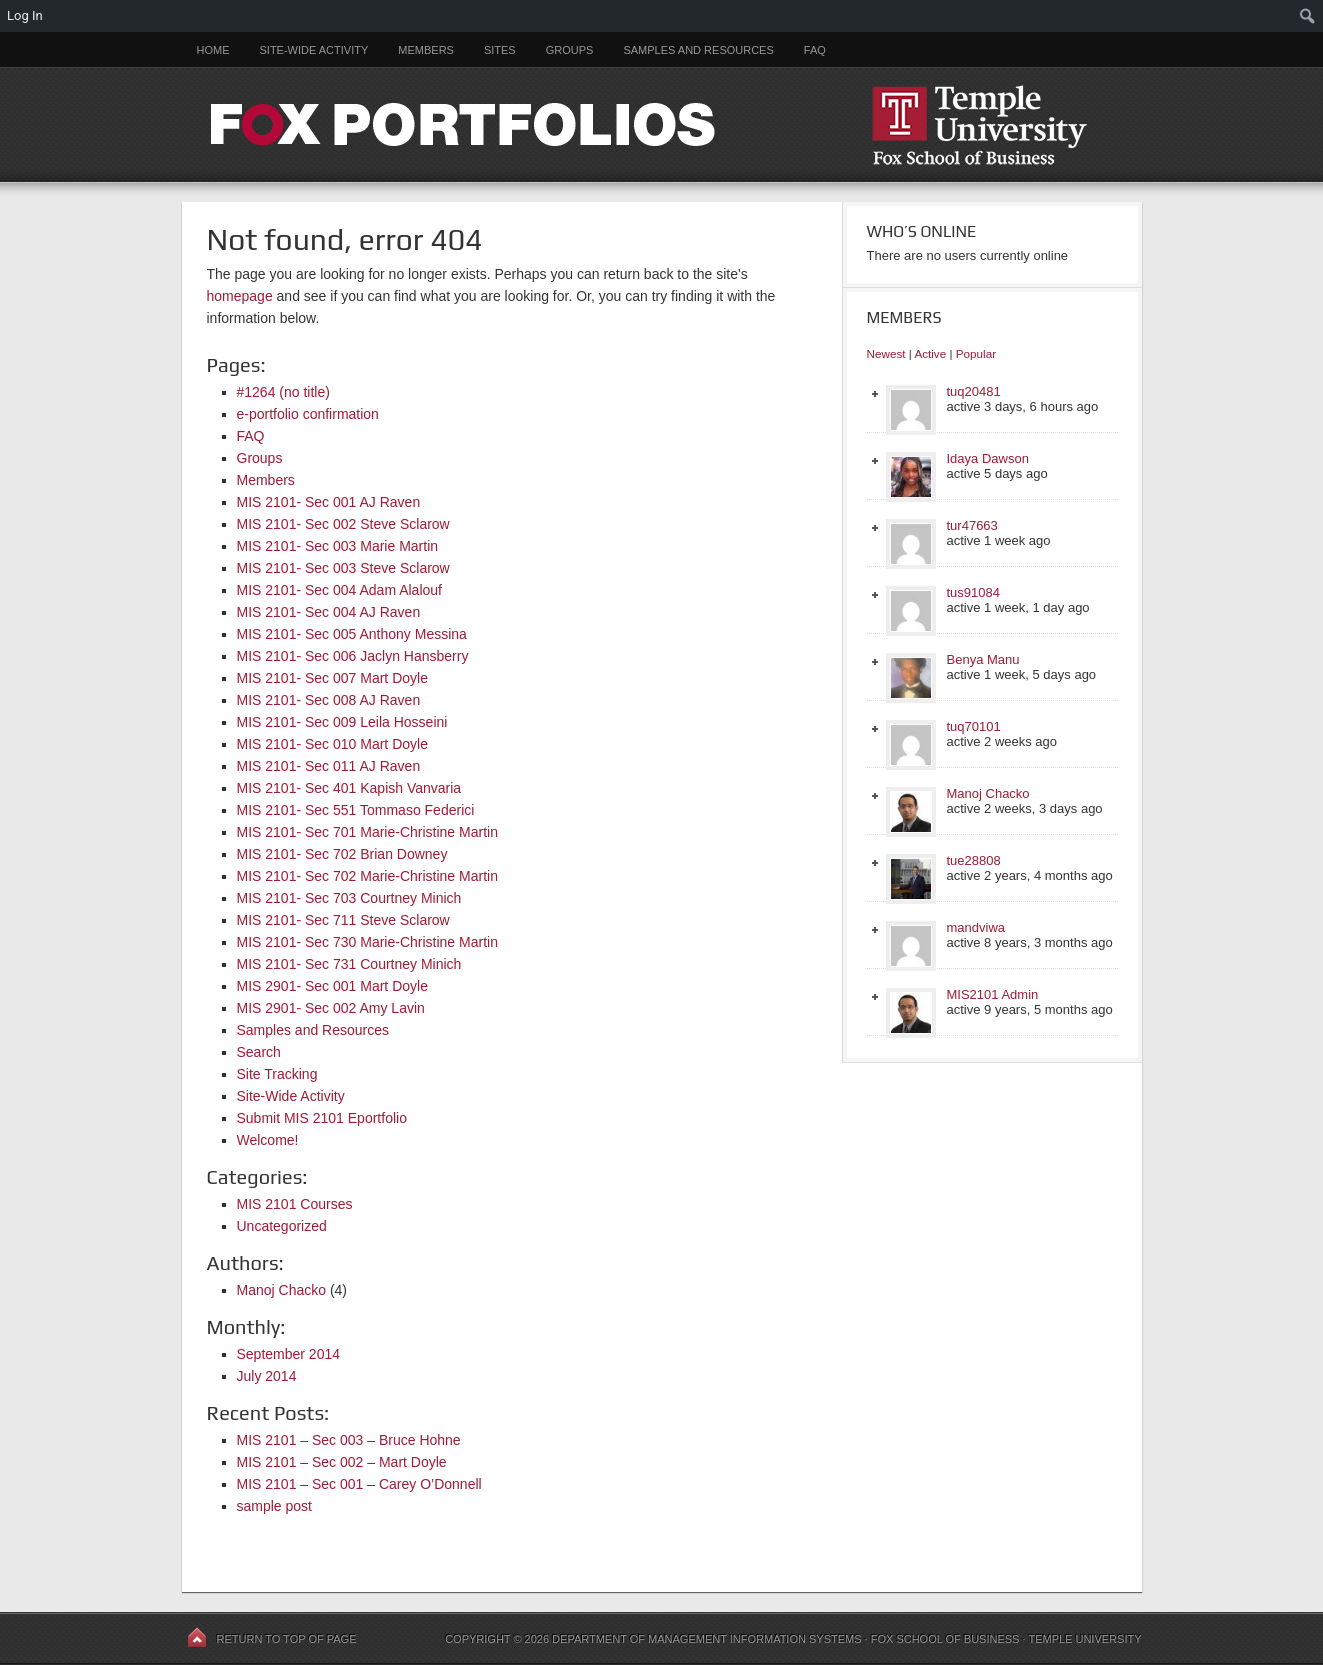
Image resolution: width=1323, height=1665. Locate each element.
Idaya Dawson (988, 458)
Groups (570, 50)
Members (426, 50)
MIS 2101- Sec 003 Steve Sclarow (343, 568)
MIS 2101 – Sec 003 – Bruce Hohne (349, 1440)
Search (259, 1052)
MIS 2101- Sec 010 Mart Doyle (332, 744)
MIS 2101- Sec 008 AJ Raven (329, 700)
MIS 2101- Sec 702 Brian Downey (342, 854)
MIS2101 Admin (993, 994)
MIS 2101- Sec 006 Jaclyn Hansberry (353, 656)
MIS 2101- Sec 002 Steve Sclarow (343, 524)
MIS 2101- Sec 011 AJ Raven (329, 766)
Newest (886, 353)
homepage (240, 296)
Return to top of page (287, 1639)
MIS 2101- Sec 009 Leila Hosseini (342, 722)
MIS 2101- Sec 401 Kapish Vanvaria (349, 788)
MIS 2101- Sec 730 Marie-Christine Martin (367, 942)
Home (213, 50)
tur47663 (972, 525)
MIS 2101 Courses (295, 1204)
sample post (274, 1506)
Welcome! (268, 1140)
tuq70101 (974, 726)
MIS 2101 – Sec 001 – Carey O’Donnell (359, 1484)
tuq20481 (974, 391)
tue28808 (974, 860)
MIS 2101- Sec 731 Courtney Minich (349, 964)
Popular (976, 353)
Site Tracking (277, 1074)
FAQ (815, 50)
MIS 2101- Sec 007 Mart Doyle (332, 678)
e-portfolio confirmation (308, 414)
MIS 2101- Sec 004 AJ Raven (329, 612)
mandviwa (976, 927)
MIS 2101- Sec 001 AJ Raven (329, 502)
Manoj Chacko (282, 1290)
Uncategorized (282, 1226)
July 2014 (267, 1376)
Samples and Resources (698, 50)
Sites (500, 50)
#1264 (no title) (283, 392)
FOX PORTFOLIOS (662, 124)
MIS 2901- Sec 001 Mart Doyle (332, 986)
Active (930, 353)
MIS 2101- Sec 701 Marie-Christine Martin (367, 832)
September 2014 (289, 1354)
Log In (25, 15)
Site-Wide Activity (314, 50)
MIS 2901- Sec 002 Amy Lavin (331, 1008)
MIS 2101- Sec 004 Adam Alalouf (339, 590)
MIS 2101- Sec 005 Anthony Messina (352, 634)
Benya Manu (983, 659)
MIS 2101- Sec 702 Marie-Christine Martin (367, 876)
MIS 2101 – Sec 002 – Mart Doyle (342, 1462)
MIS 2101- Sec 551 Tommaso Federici (356, 810)
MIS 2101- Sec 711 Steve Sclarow (343, 920)
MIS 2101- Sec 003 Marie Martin (338, 546)
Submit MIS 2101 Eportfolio (322, 1118)
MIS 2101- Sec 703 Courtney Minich (349, 898)
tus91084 (974, 592)
